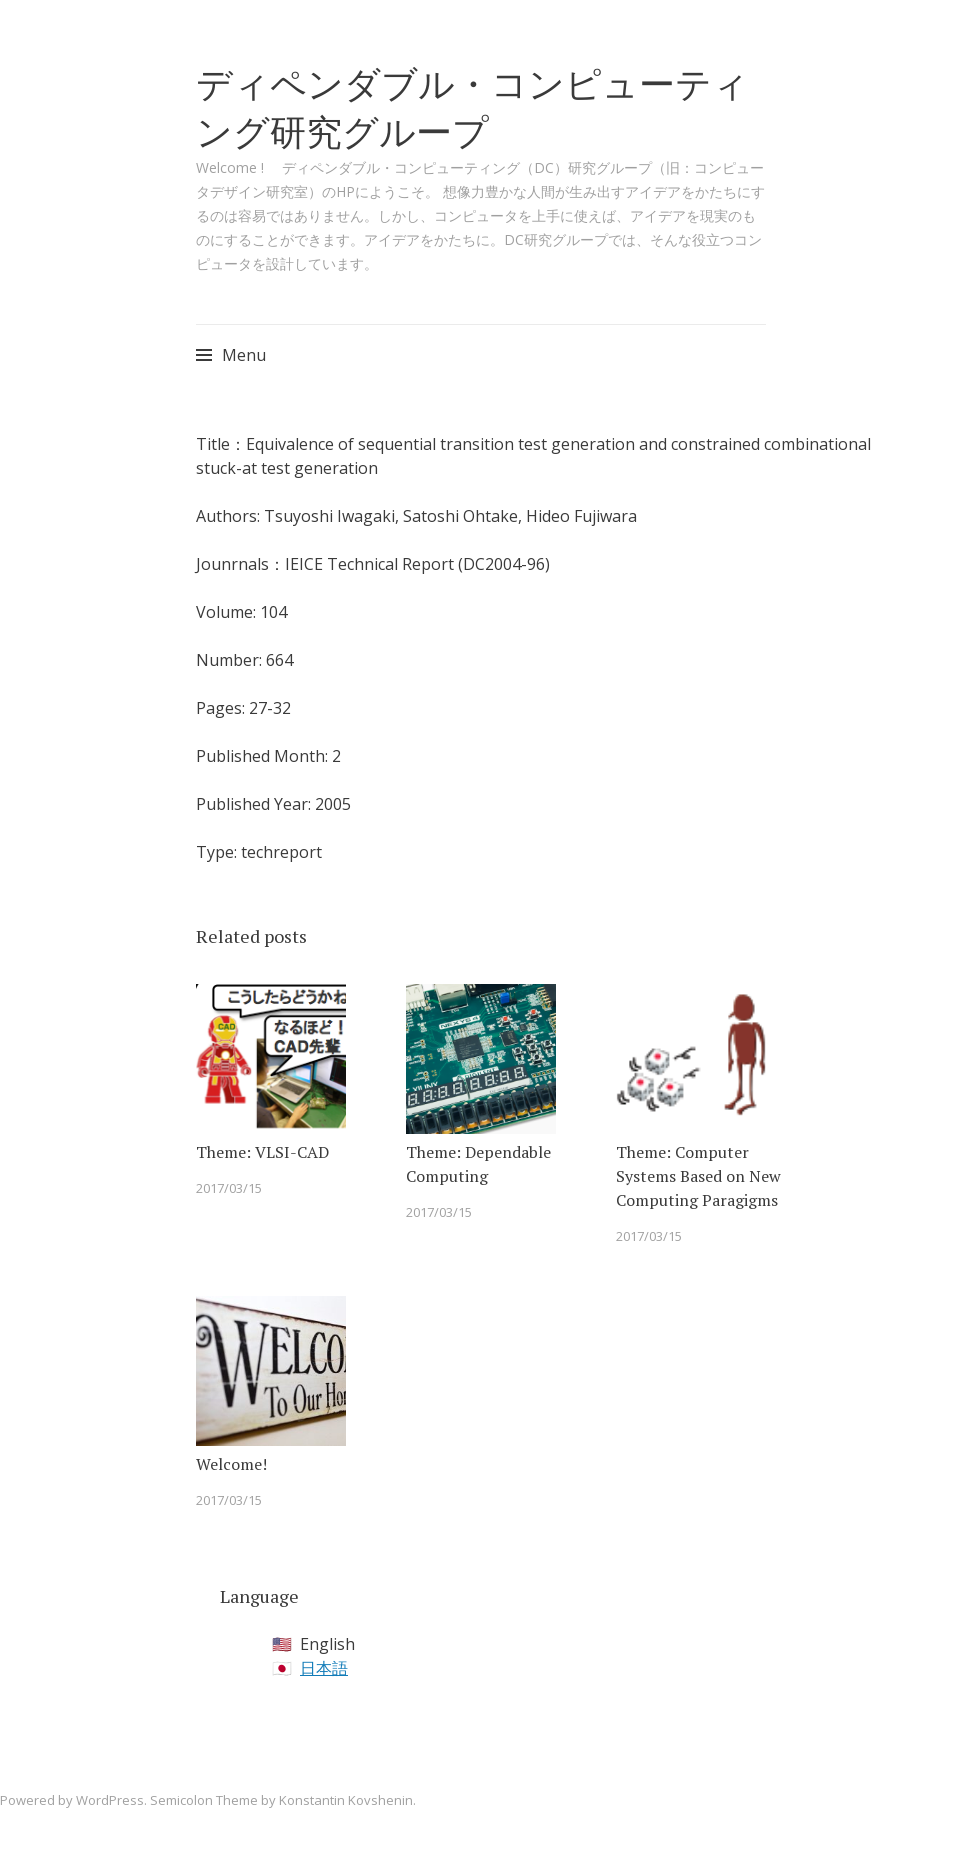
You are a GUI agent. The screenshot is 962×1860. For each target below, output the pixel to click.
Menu (244, 355)
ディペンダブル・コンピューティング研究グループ (472, 107)
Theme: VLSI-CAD (262, 1152)
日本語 (324, 1668)
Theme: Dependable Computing (478, 1164)
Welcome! (231, 1464)
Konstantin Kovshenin (346, 1800)
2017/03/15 (229, 1188)
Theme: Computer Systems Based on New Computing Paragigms (698, 1176)
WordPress (110, 1800)
